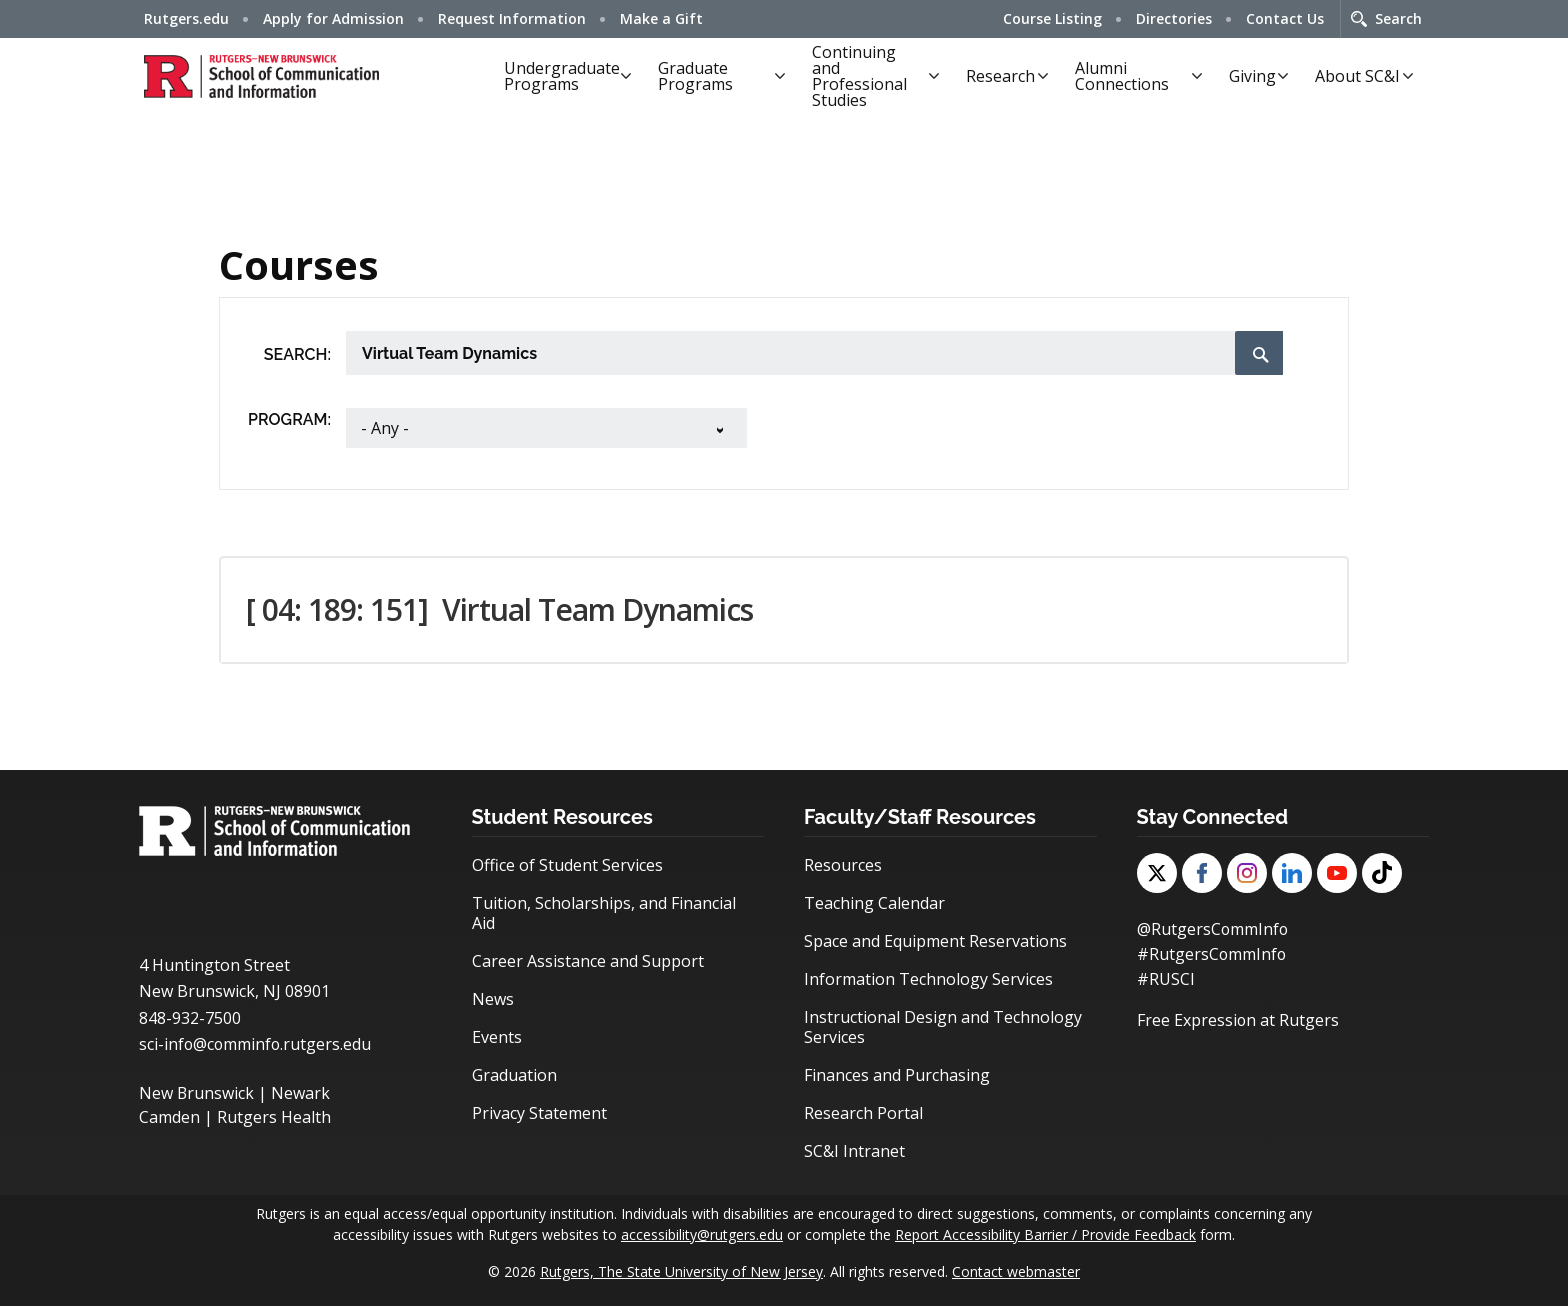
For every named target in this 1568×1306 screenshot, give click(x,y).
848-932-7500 (190, 1018)
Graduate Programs (695, 76)
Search (1398, 18)
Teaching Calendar (874, 903)
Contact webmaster (1016, 1271)
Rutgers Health (274, 1117)
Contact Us (1285, 18)
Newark (301, 1093)
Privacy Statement (539, 1113)
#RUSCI (1166, 977)
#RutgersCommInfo (1212, 953)
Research (1000, 76)
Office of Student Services (567, 865)
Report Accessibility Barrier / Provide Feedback (1045, 1234)
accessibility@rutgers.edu (702, 1234)
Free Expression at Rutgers (1238, 1017)
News (493, 999)
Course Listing (1052, 18)
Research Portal (863, 1113)
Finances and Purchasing (897, 1075)
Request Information (512, 18)
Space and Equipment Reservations (935, 941)
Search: (297, 354)
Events (497, 1037)
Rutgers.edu (186, 18)
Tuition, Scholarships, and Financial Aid (604, 913)
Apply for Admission (333, 18)
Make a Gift (661, 18)
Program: (289, 419)
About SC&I (1357, 76)
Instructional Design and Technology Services (943, 1027)
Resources (843, 865)
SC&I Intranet (854, 1151)
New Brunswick (197, 1093)
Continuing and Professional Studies (859, 76)
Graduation (514, 1075)
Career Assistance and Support (588, 961)
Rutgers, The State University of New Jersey (681, 1271)
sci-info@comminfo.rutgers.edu (256, 1044)
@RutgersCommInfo (1213, 929)
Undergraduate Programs (562, 76)
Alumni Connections (1122, 76)
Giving (1252, 76)
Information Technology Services (928, 979)
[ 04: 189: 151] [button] (499, 609)
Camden (169, 1117)
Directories (1174, 18)
